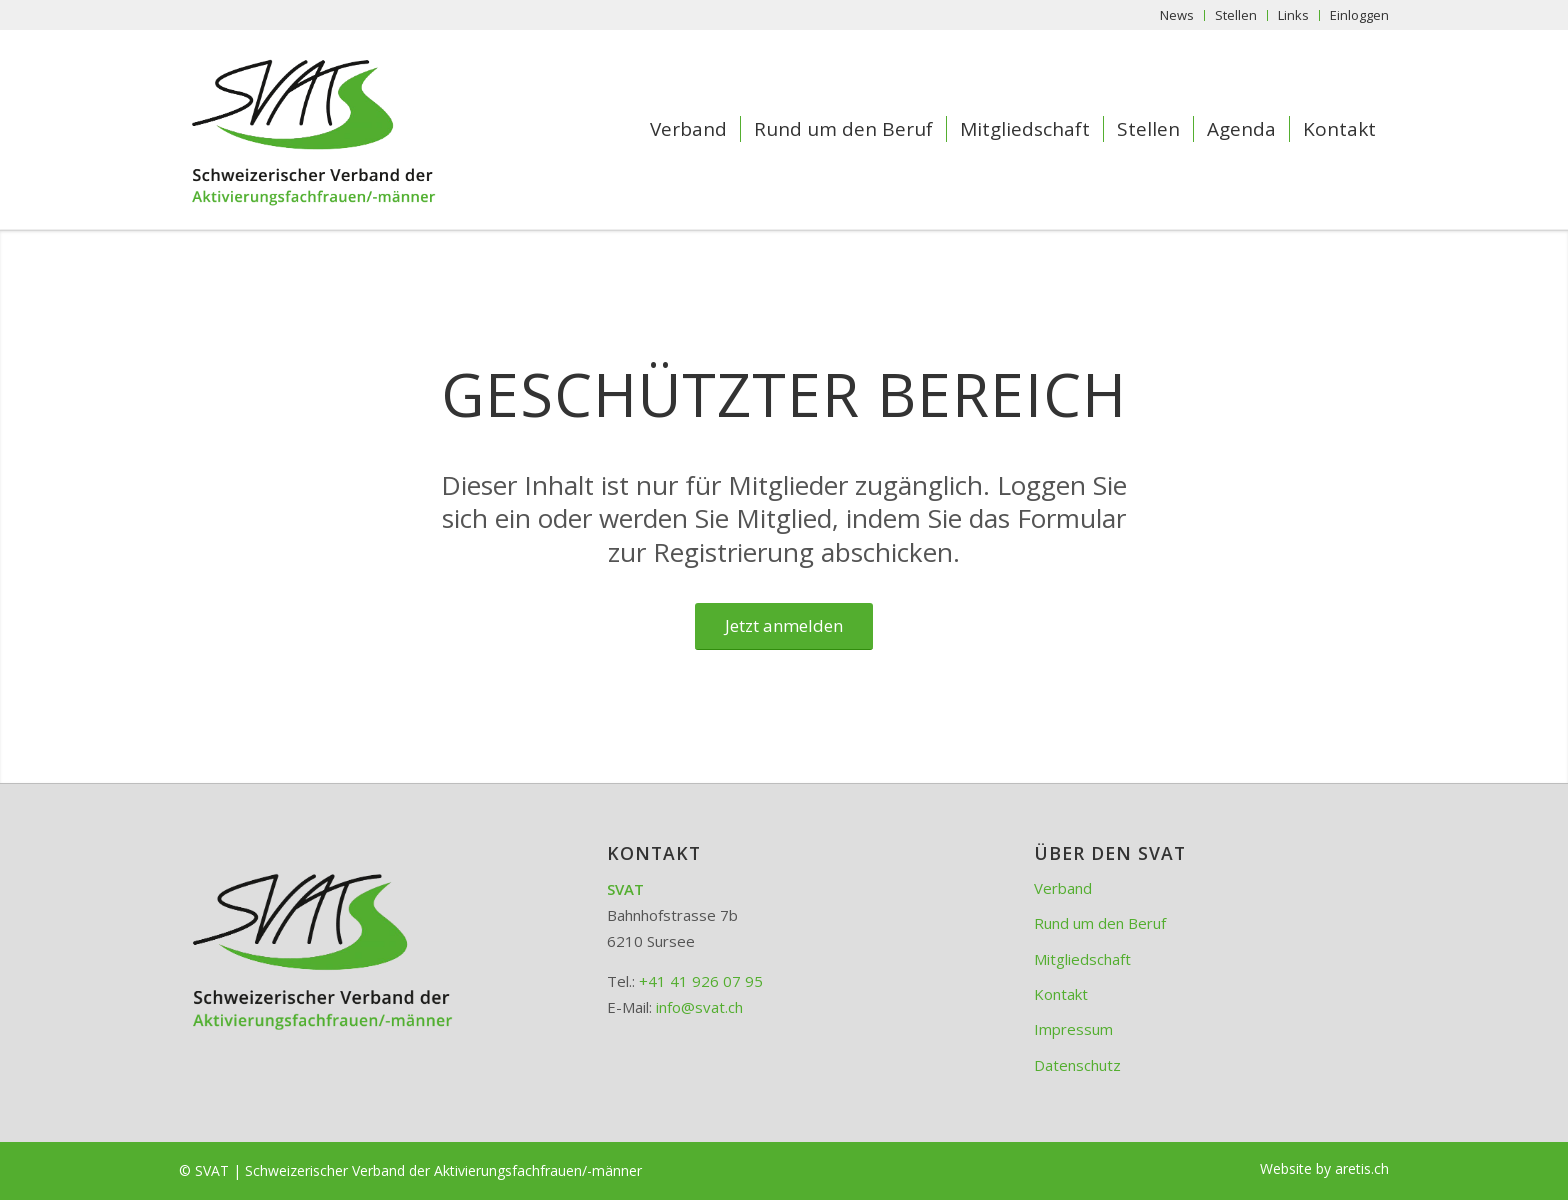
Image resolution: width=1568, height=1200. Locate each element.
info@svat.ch (699, 1007)
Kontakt (1061, 994)
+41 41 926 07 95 (701, 981)
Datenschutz (1077, 1065)
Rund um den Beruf (1100, 923)
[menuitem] (1177, 15)
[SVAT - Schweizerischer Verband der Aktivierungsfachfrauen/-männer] (345, 129)
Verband (1063, 888)
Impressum (1073, 1029)
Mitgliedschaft (1082, 959)
